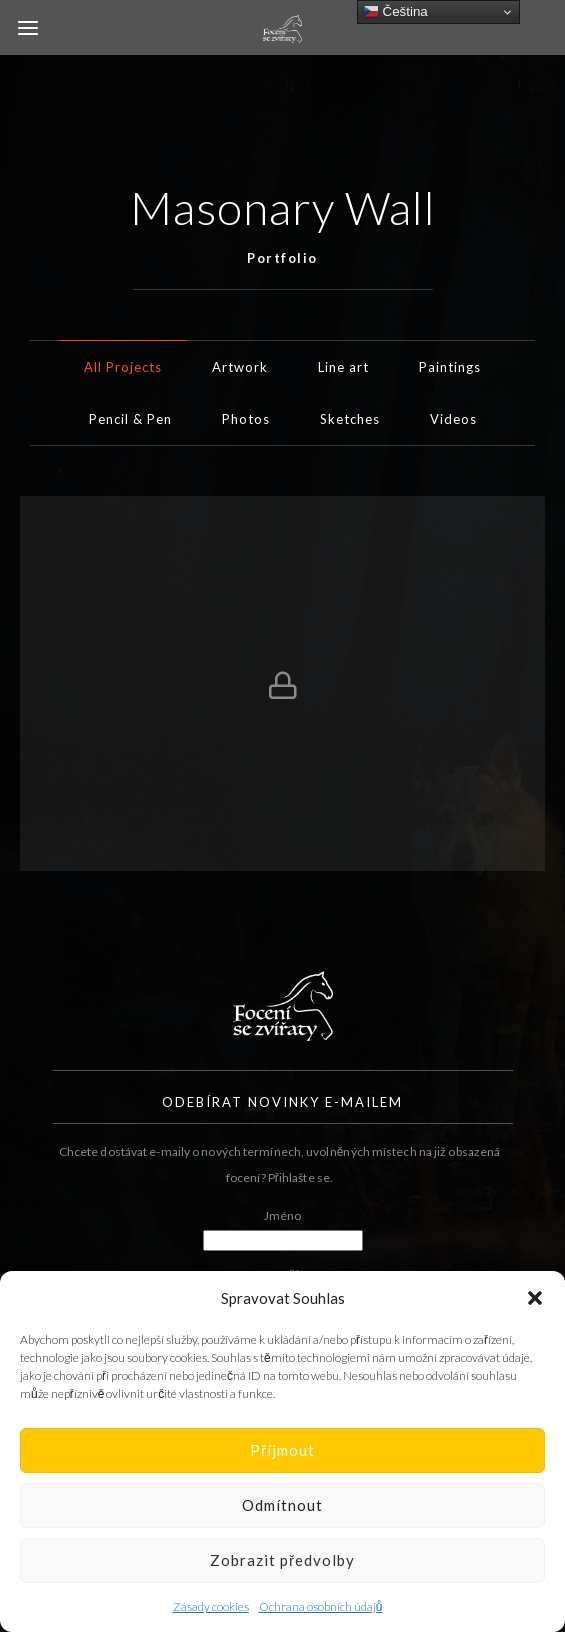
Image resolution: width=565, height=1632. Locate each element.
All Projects (123, 367)
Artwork (240, 367)
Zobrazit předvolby (282, 1560)
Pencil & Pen (130, 419)
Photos (246, 419)
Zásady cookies (211, 1606)
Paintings (450, 367)
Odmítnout (282, 1505)
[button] (535, 1298)
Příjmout (282, 1450)
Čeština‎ (395, 12)
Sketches (350, 419)
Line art (343, 367)
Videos (453, 419)
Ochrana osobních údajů (321, 1606)
